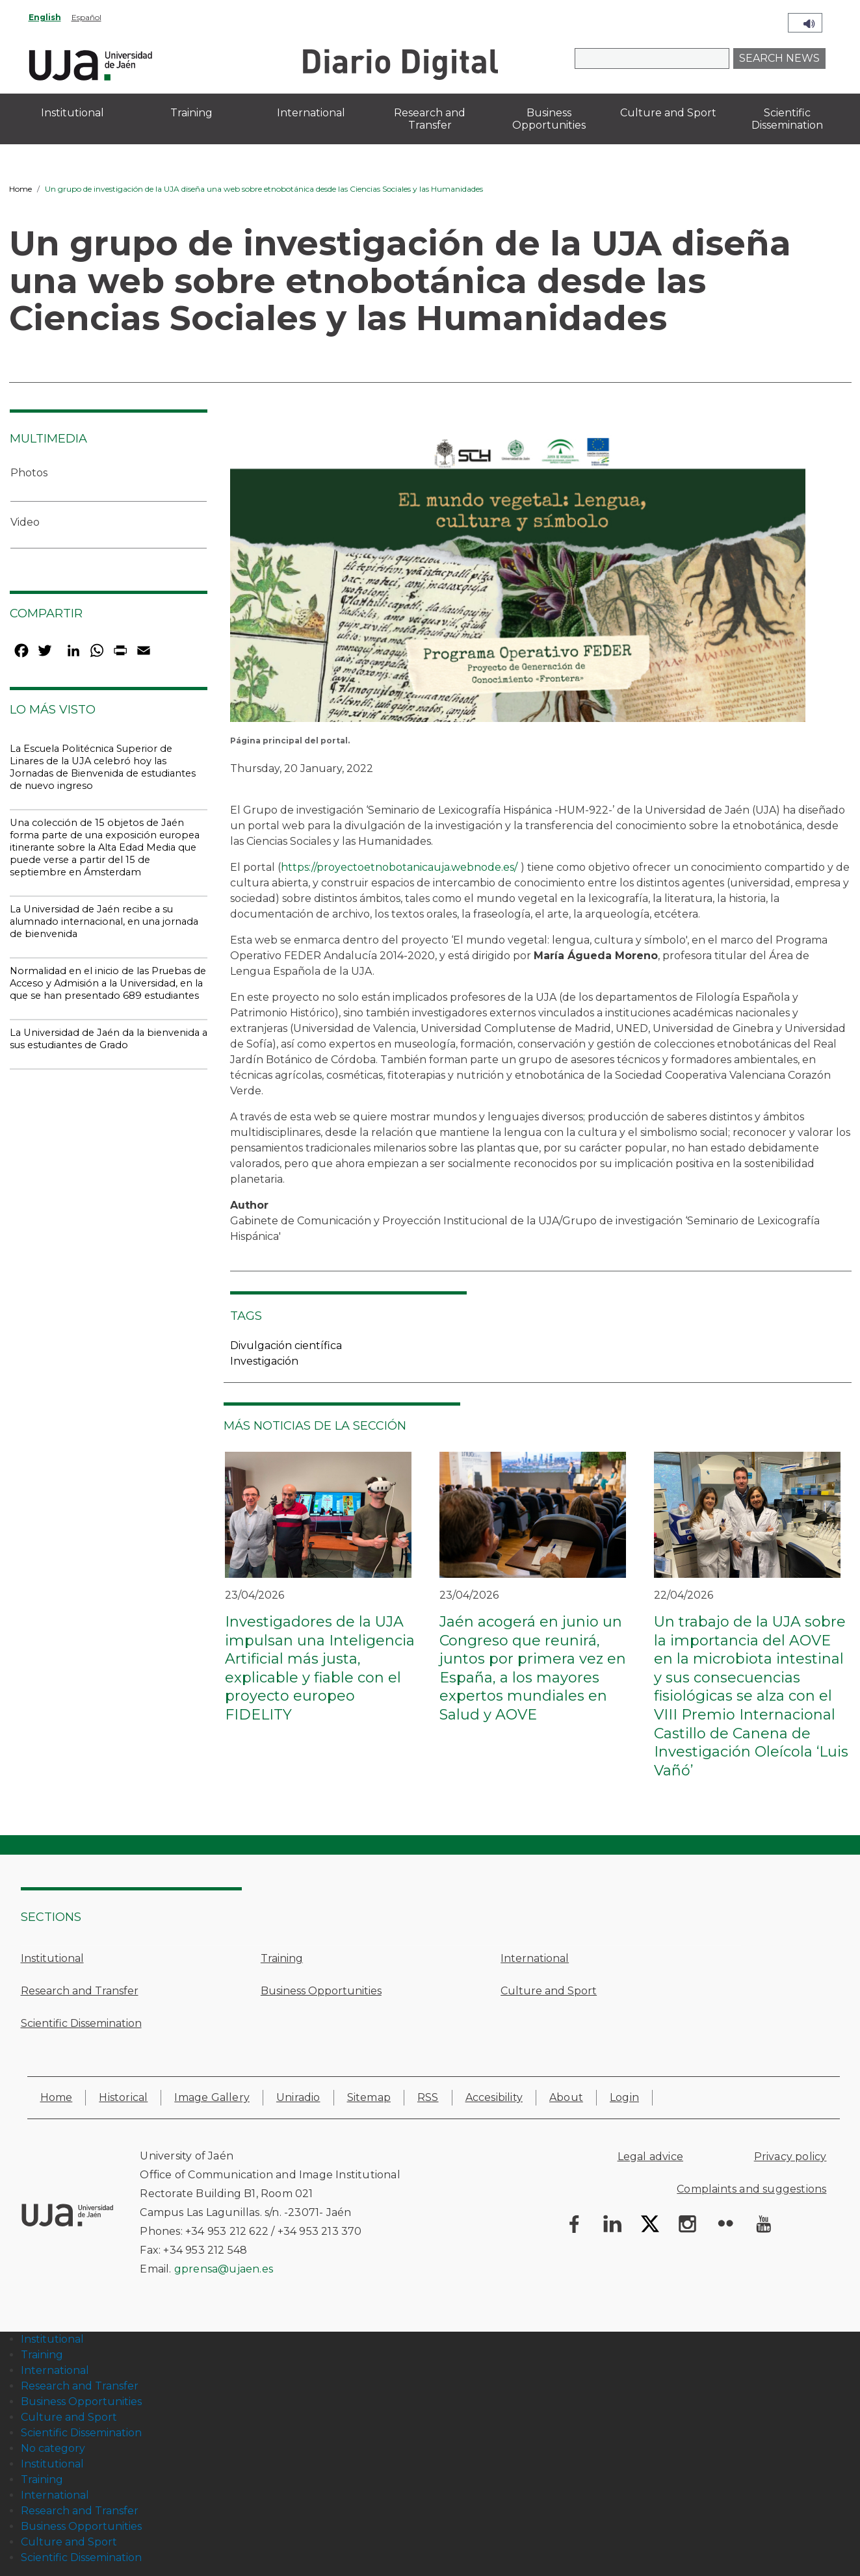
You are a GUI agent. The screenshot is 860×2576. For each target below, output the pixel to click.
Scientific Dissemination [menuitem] (787, 119)
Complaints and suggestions (751, 2189)
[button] (517, 579)
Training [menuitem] (191, 113)
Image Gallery (212, 2097)
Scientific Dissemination (81, 2023)
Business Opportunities (321, 1991)
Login (624, 2097)
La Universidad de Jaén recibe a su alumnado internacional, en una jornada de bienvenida (104, 921)
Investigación (264, 1361)
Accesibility (494, 2097)
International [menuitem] (311, 113)
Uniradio (298, 2097)
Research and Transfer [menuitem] (429, 119)
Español (86, 17)
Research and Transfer (79, 1991)
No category (53, 2448)
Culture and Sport (549, 1991)
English (45, 17)
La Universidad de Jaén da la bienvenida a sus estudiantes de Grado (108, 1039)
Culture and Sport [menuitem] (668, 113)
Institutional (52, 1958)
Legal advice (650, 2156)
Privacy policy (790, 2156)
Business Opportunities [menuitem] (549, 119)
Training (282, 1958)
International (535, 1958)
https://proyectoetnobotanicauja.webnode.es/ (399, 867)
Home (20, 189)
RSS (428, 2097)
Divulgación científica (286, 1345)
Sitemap (369, 2097)
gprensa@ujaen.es (223, 2269)
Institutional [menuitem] (72, 113)
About (566, 2097)
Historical (123, 2097)
